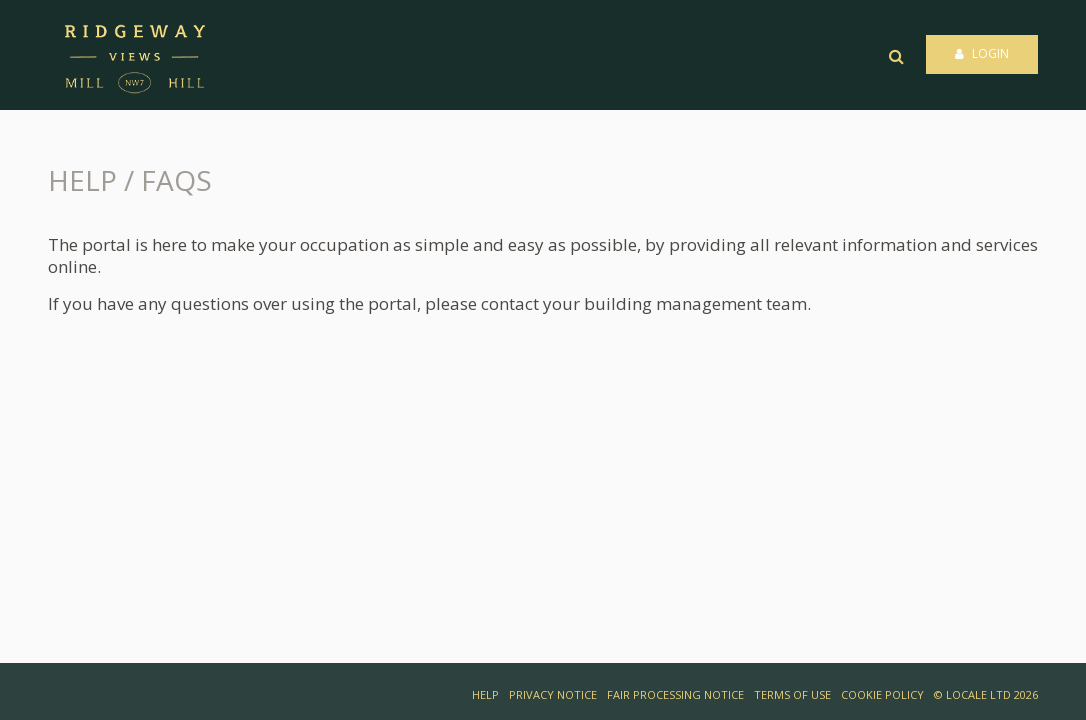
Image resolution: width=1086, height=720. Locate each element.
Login (982, 53)
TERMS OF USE (792, 694)
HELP (485, 694)
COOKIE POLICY (882, 694)
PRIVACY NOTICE (553, 694)
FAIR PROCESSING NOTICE (675, 694)
